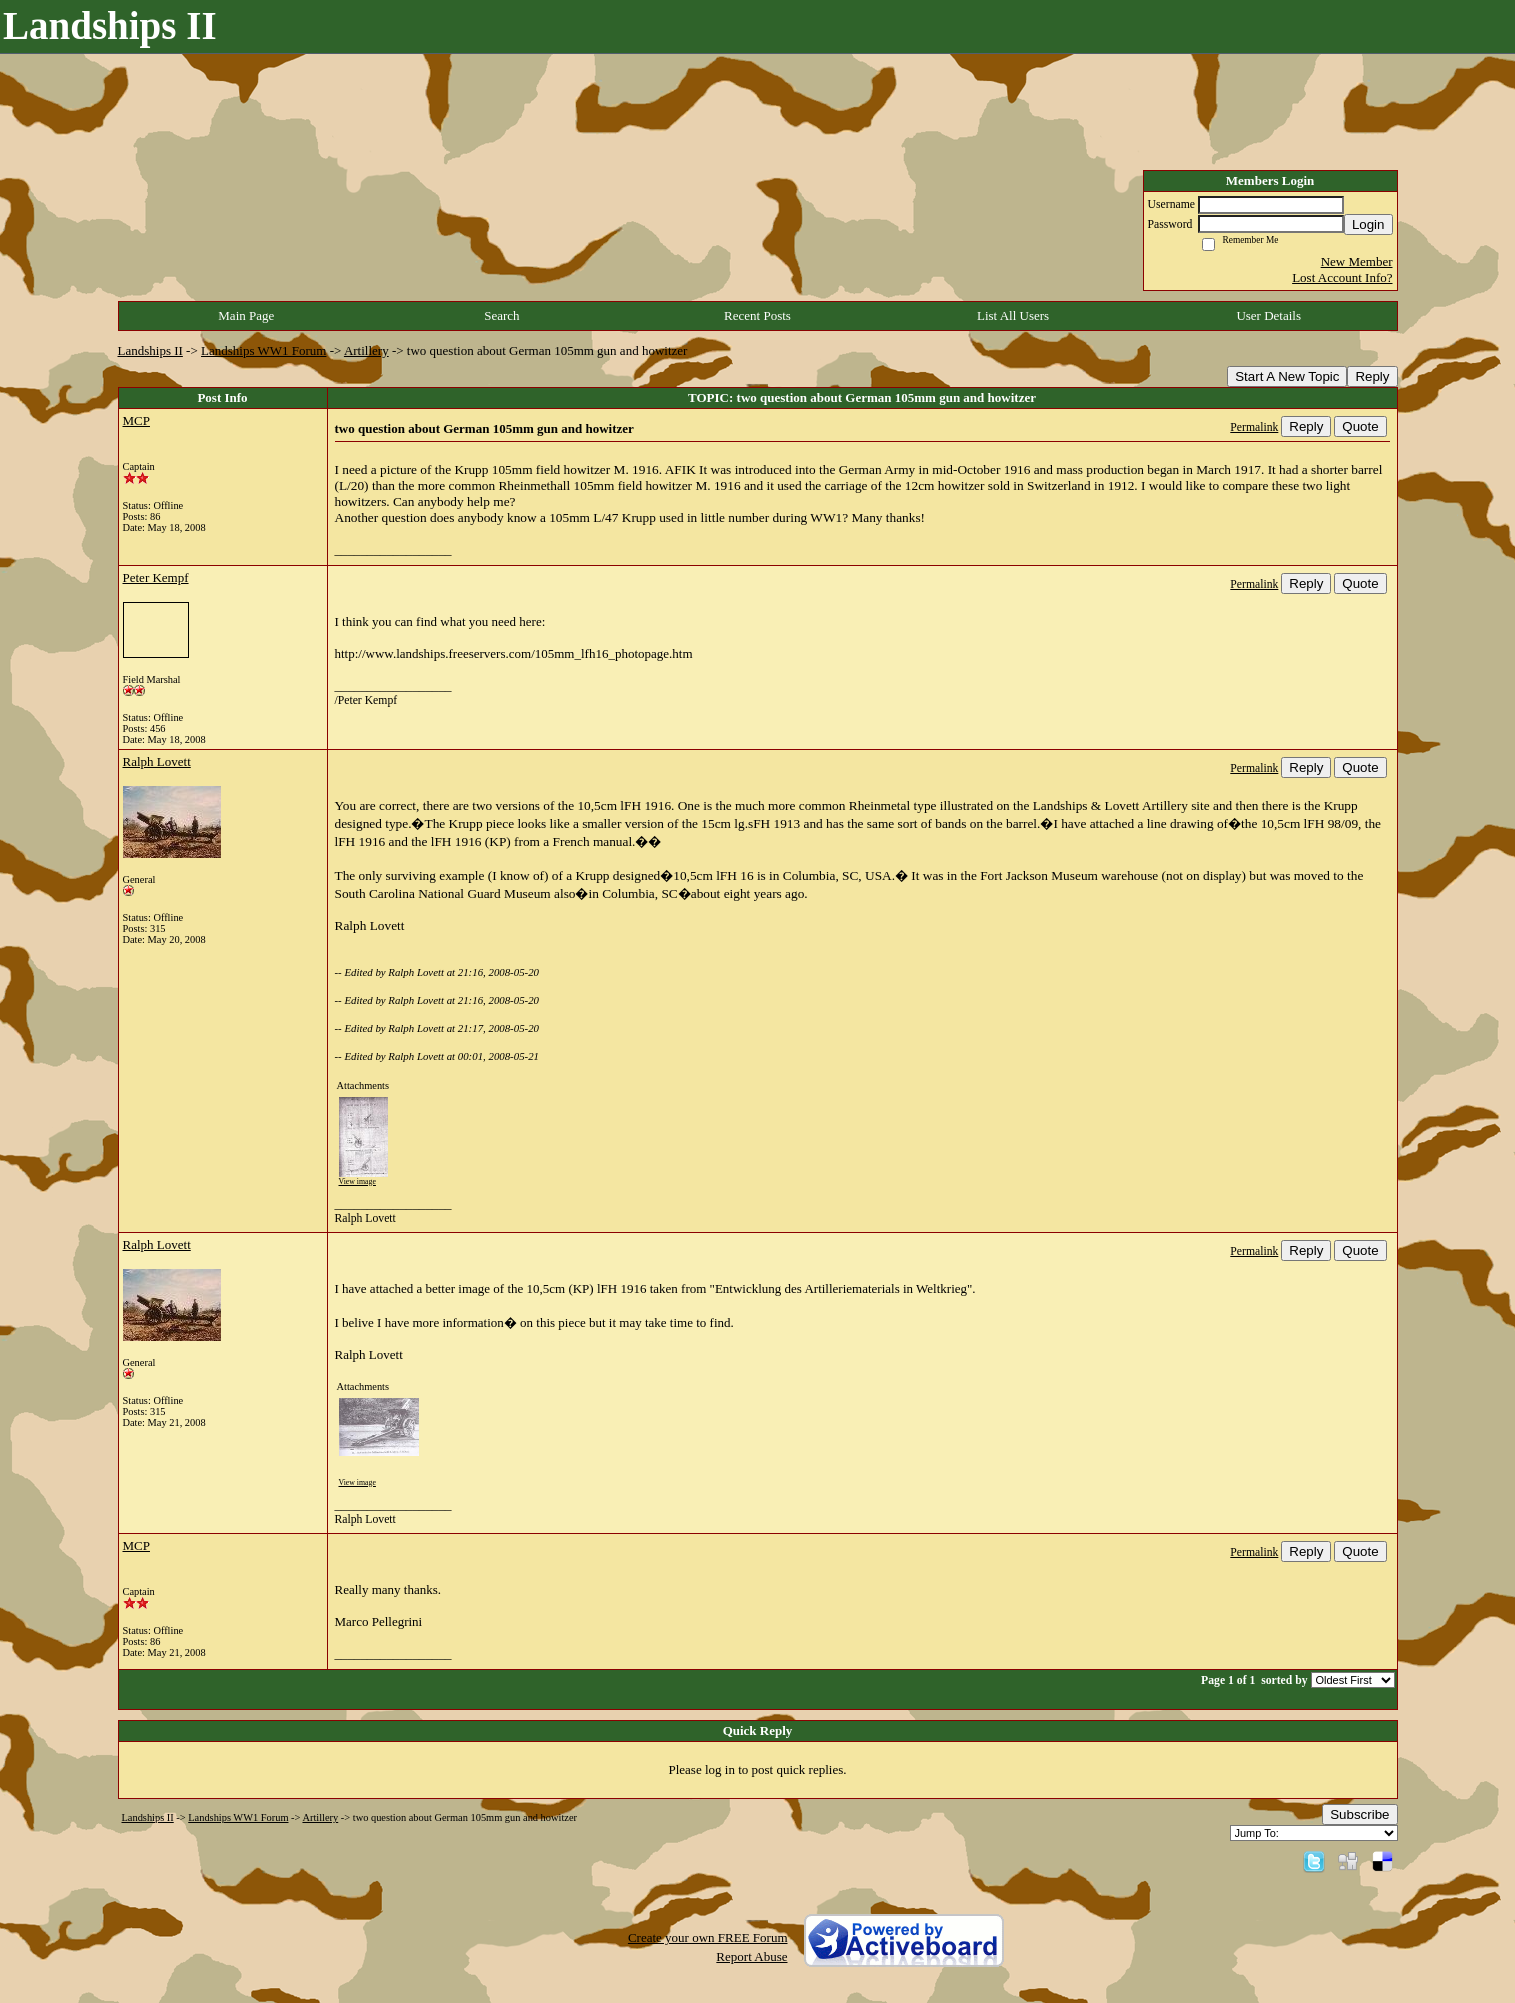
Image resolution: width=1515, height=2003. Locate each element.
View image (357, 1181)
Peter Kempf (156, 577)
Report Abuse (751, 1956)
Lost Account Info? (1342, 277)
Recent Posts (757, 315)
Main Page (246, 315)
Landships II (150, 350)
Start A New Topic (1287, 376)
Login (1368, 224)
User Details (1268, 315)
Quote (1360, 426)
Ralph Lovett (157, 761)
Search (501, 315)
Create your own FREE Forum (708, 1937)
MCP (136, 420)
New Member (1357, 261)
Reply (1372, 376)
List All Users (1013, 315)
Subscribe (1359, 1814)
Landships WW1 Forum (263, 350)
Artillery (366, 350)
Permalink (1254, 427)
